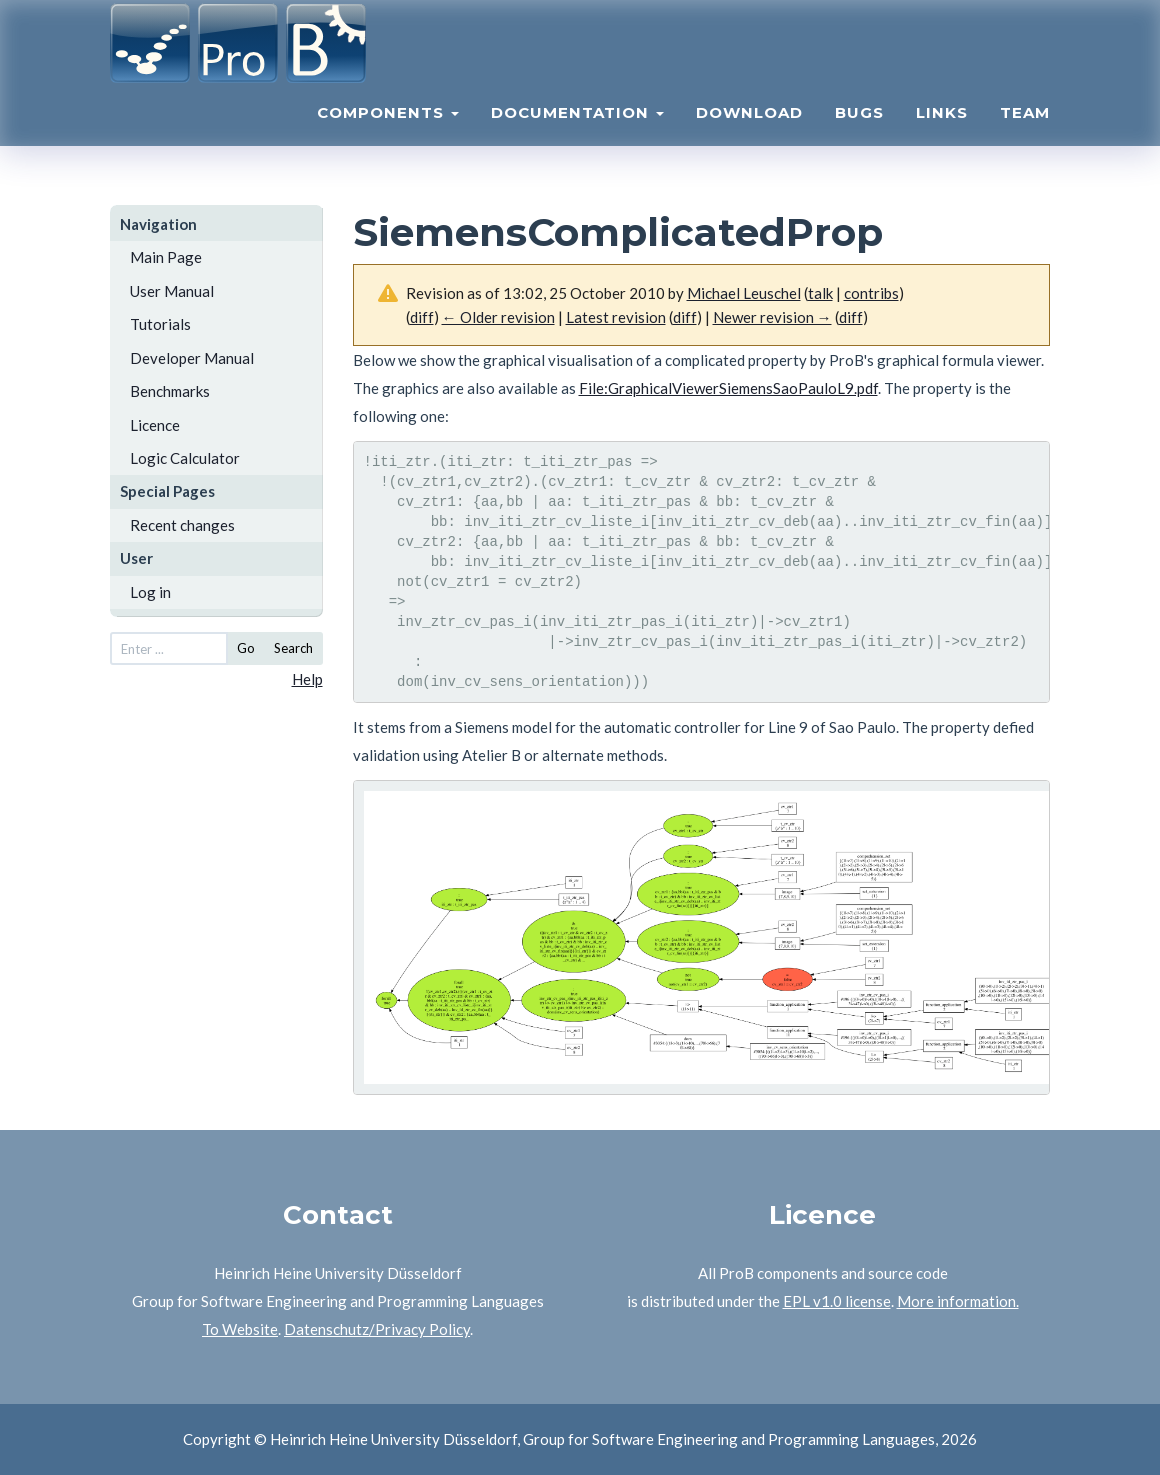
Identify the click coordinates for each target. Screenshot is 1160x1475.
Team (1025, 135)
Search (293, 648)
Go (246, 648)
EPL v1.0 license (837, 1301)
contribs (871, 293)
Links (942, 135)
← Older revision (498, 317)
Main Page (166, 257)
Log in (150, 592)
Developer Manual (192, 358)
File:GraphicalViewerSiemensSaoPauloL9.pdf (728, 388)
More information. (958, 1301)
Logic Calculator (185, 458)
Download (749, 135)
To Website (240, 1329)
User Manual (172, 291)
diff (422, 317)
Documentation (577, 135)
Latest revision (616, 317)
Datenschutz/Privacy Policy (377, 1329)
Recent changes (182, 525)
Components (388, 135)
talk (820, 293)
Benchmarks (170, 391)
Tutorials (160, 324)
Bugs (859, 135)
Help (307, 679)
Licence (155, 425)
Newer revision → (772, 317)
